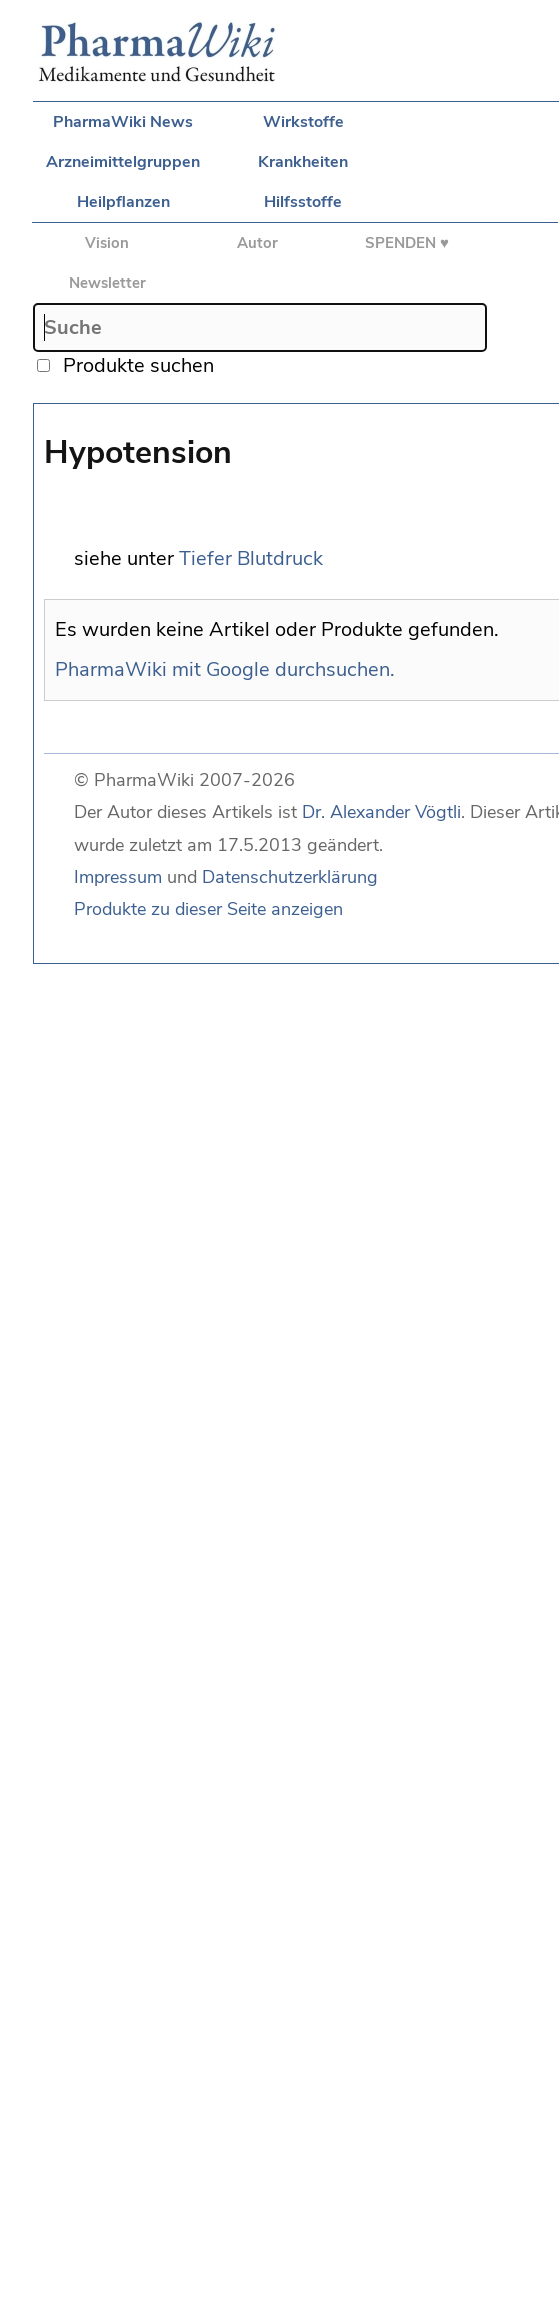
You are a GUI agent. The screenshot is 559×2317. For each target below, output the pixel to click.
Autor (257, 243)
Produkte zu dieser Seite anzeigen (208, 909)
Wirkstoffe (303, 122)
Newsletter (107, 283)
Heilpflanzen (123, 202)
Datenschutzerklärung (290, 877)
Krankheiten (303, 162)
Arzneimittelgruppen (123, 162)
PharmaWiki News (123, 122)
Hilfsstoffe (303, 202)
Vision (107, 243)
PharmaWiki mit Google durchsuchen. (225, 669)
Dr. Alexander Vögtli (381, 812)
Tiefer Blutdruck (251, 558)
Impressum (118, 877)
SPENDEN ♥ (407, 243)
